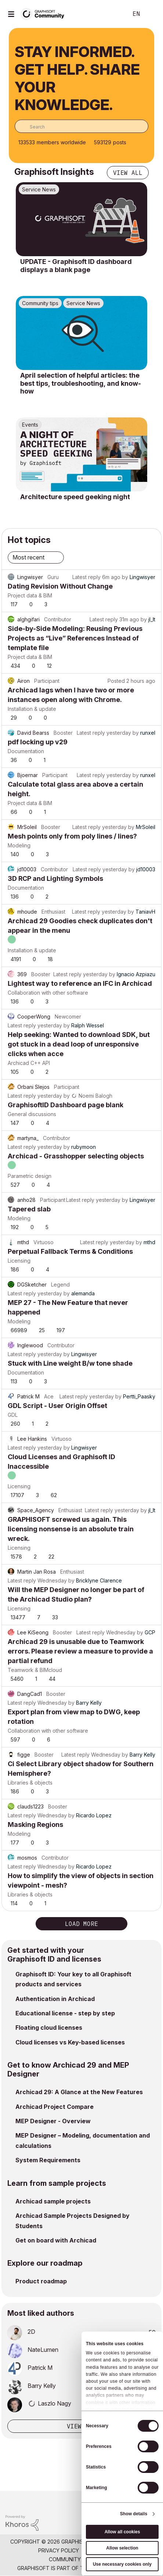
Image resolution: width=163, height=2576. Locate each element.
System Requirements (47, 2160)
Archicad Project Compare (54, 2106)
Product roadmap (41, 2281)
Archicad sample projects (53, 2201)
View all (127, 172)
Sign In (151, 14)
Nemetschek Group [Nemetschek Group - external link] (119, 2568)
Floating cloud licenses (48, 2027)
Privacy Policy (58, 2550)
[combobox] (81, 126)
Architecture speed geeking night (75, 497)
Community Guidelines (80, 2559)
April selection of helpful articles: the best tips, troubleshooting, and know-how (80, 383)
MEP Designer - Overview (53, 2121)
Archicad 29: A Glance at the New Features (79, 2092)
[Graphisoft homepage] (127, 2501)
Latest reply (86, 577)
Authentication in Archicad (55, 1998)
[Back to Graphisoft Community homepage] (44, 13)
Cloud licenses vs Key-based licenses (70, 2042)
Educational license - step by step (65, 2013)
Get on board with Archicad (55, 2240)
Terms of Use (102, 2550)
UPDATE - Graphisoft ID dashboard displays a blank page (76, 266)
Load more (81, 1923)
